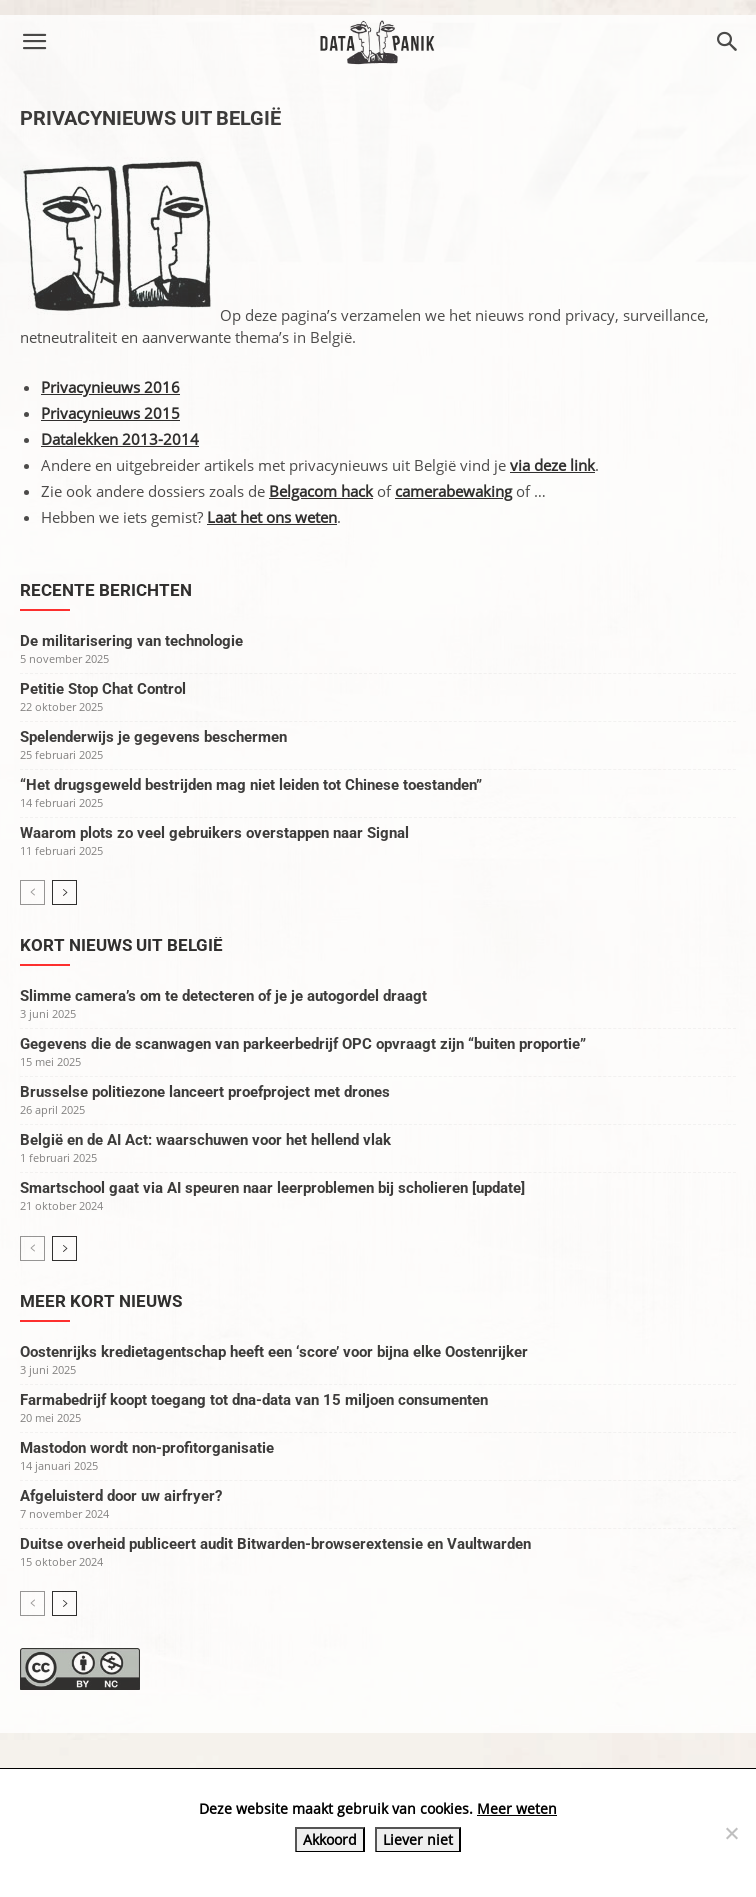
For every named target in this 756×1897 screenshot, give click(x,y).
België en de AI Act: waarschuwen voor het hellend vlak (205, 1140)
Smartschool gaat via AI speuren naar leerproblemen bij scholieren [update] (272, 1188)
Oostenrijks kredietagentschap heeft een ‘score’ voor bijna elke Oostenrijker (274, 1352)
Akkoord (330, 1839)
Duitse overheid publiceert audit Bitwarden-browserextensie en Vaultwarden (275, 1544)
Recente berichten (106, 590)
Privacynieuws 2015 (110, 413)
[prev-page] (32, 892)
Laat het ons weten (272, 517)
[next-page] (64, 892)
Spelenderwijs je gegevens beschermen (153, 737)
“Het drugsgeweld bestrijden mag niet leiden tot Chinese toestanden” (251, 785)
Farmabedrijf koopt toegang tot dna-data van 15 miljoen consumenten (254, 1400)
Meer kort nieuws (101, 1301)
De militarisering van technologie (131, 641)
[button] (34, 42)
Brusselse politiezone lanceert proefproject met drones (205, 1092)
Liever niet (418, 1839)
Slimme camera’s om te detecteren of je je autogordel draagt (223, 996)
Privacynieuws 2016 (110, 387)
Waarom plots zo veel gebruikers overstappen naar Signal (214, 833)
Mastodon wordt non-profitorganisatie (147, 1448)
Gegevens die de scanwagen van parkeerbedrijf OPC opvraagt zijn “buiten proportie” (303, 1044)
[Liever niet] (731, 1833)
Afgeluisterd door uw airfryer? (121, 1496)
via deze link (552, 465)
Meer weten (517, 1808)
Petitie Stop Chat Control (103, 689)
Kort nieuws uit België (121, 945)
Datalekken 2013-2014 (120, 439)
